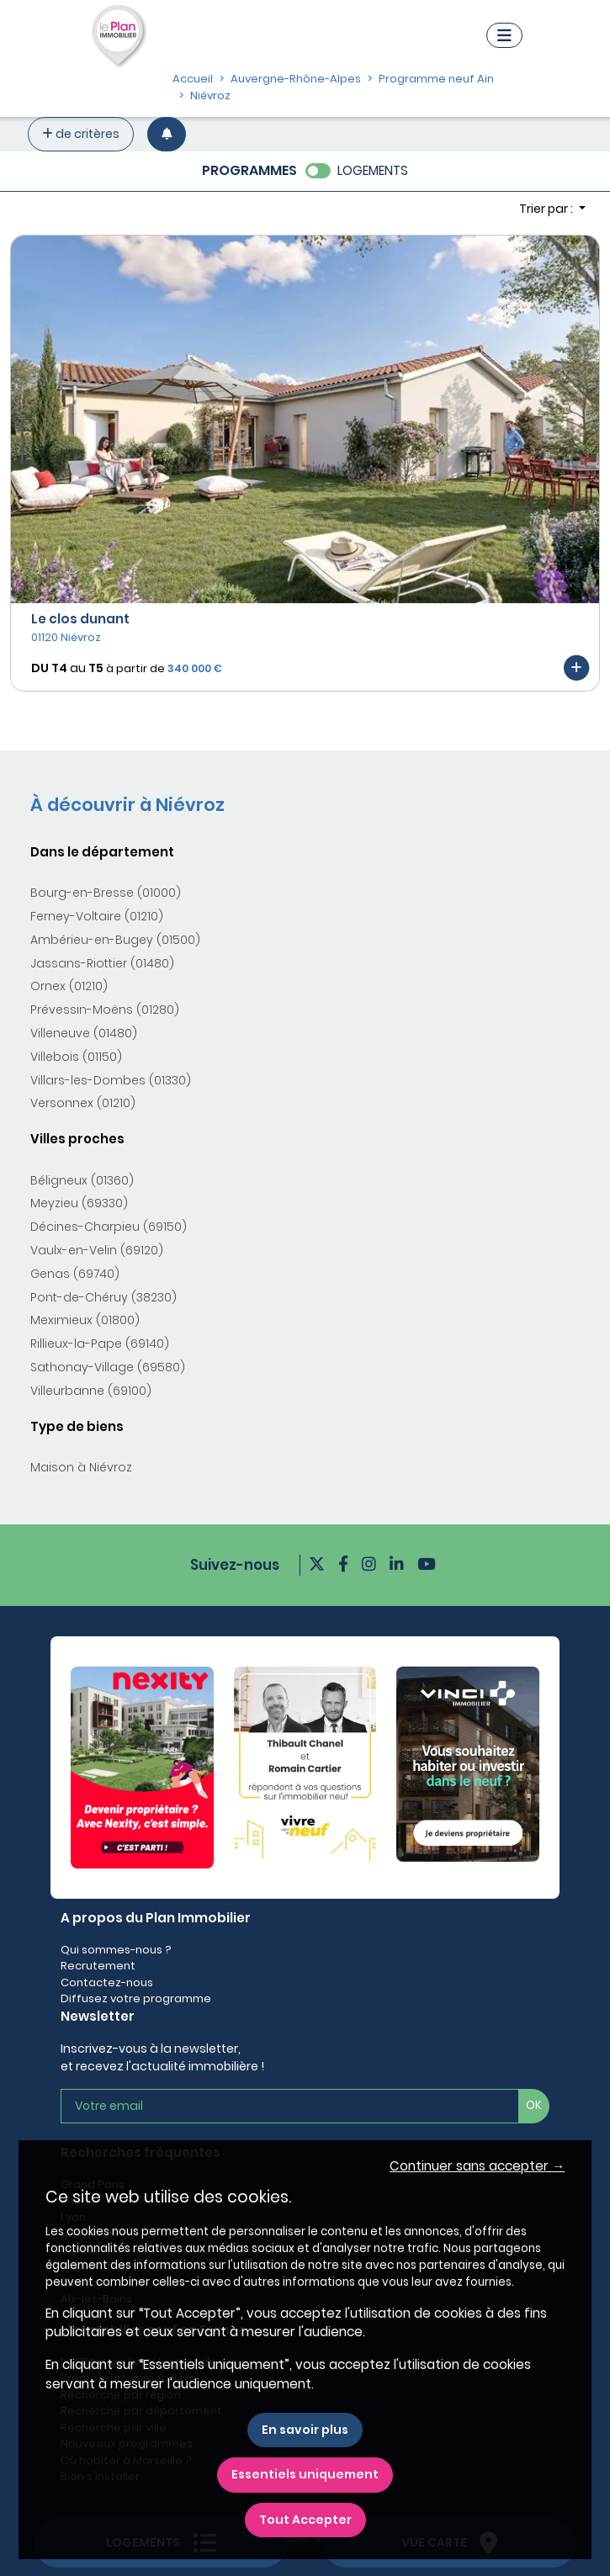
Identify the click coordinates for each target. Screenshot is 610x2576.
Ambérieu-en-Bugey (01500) (115, 939)
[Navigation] (504, 35)
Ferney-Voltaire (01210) (96, 916)
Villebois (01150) (76, 1056)
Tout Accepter (305, 2519)
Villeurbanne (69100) (90, 1390)
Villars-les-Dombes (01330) (110, 1080)
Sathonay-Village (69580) (107, 1367)
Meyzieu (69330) (79, 1203)
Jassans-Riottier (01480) (102, 963)
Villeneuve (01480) (83, 1033)
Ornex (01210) (69, 986)
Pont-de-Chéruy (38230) (103, 1297)
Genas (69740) (74, 1273)
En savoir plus (305, 2429)
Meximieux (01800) (85, 1320)
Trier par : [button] (547, 208)
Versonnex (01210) (82, 1103)
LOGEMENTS (372, 170)
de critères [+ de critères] (80, 133)
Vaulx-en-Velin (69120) (96, 1250)
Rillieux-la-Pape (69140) (99, 1343)
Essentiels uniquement (305, 2474)
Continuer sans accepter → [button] (477, 2166)
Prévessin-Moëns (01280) (104, 1009)
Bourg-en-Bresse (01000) (105, 892)
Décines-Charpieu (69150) (108, 1226)
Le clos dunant (80, 619)
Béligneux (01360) (82, 1180)
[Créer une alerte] (166, 134)
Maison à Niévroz (81, 1467)
